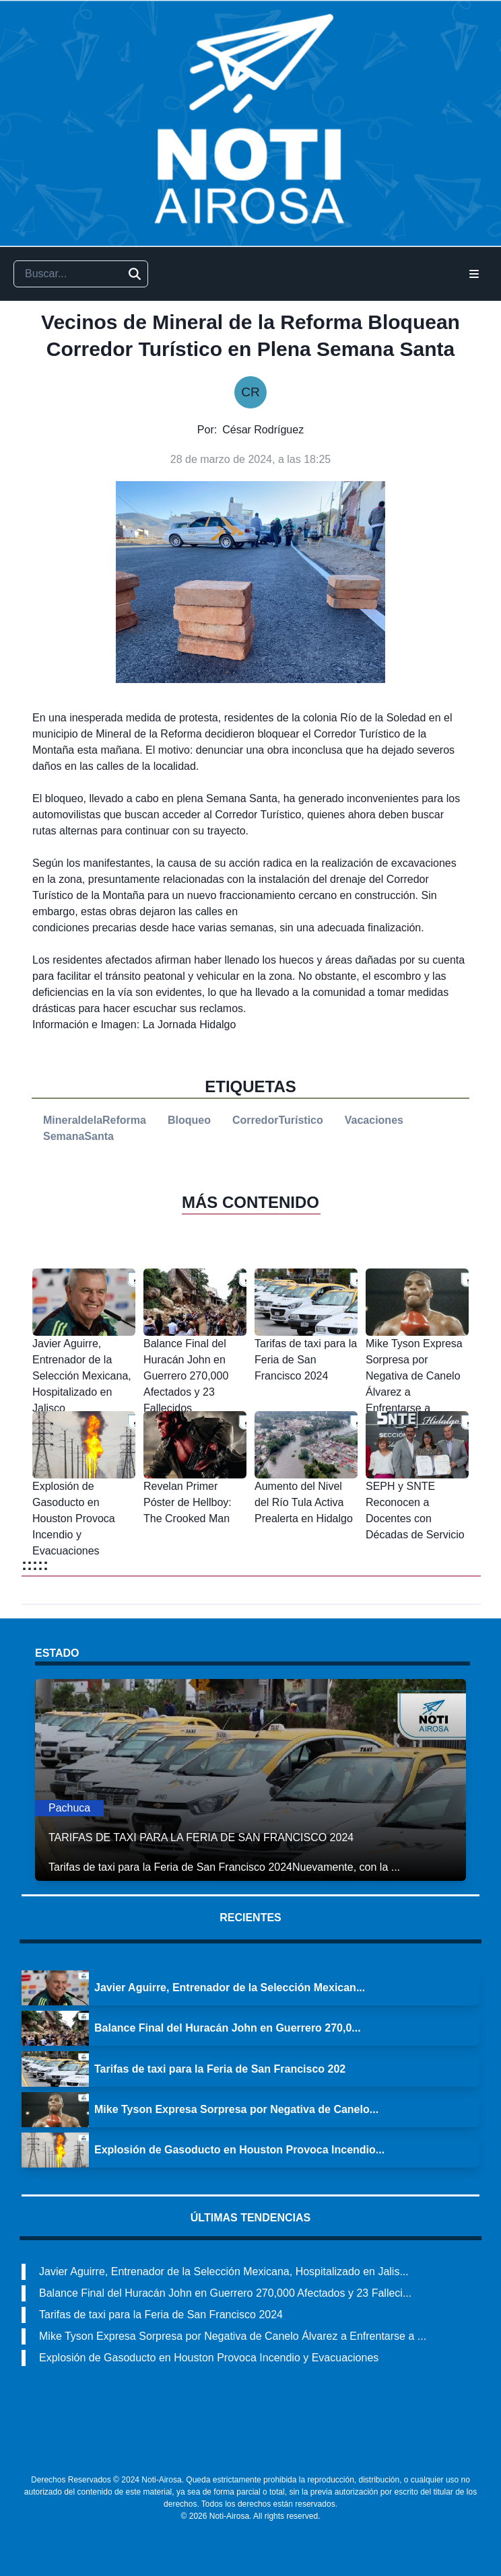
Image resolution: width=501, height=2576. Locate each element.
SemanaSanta (78, 1136)
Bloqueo (189, 1120)
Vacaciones (374, 1120)
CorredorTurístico (277, 1120)
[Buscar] (134, 273)
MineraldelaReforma (94, 1120)
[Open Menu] (474, 273)
